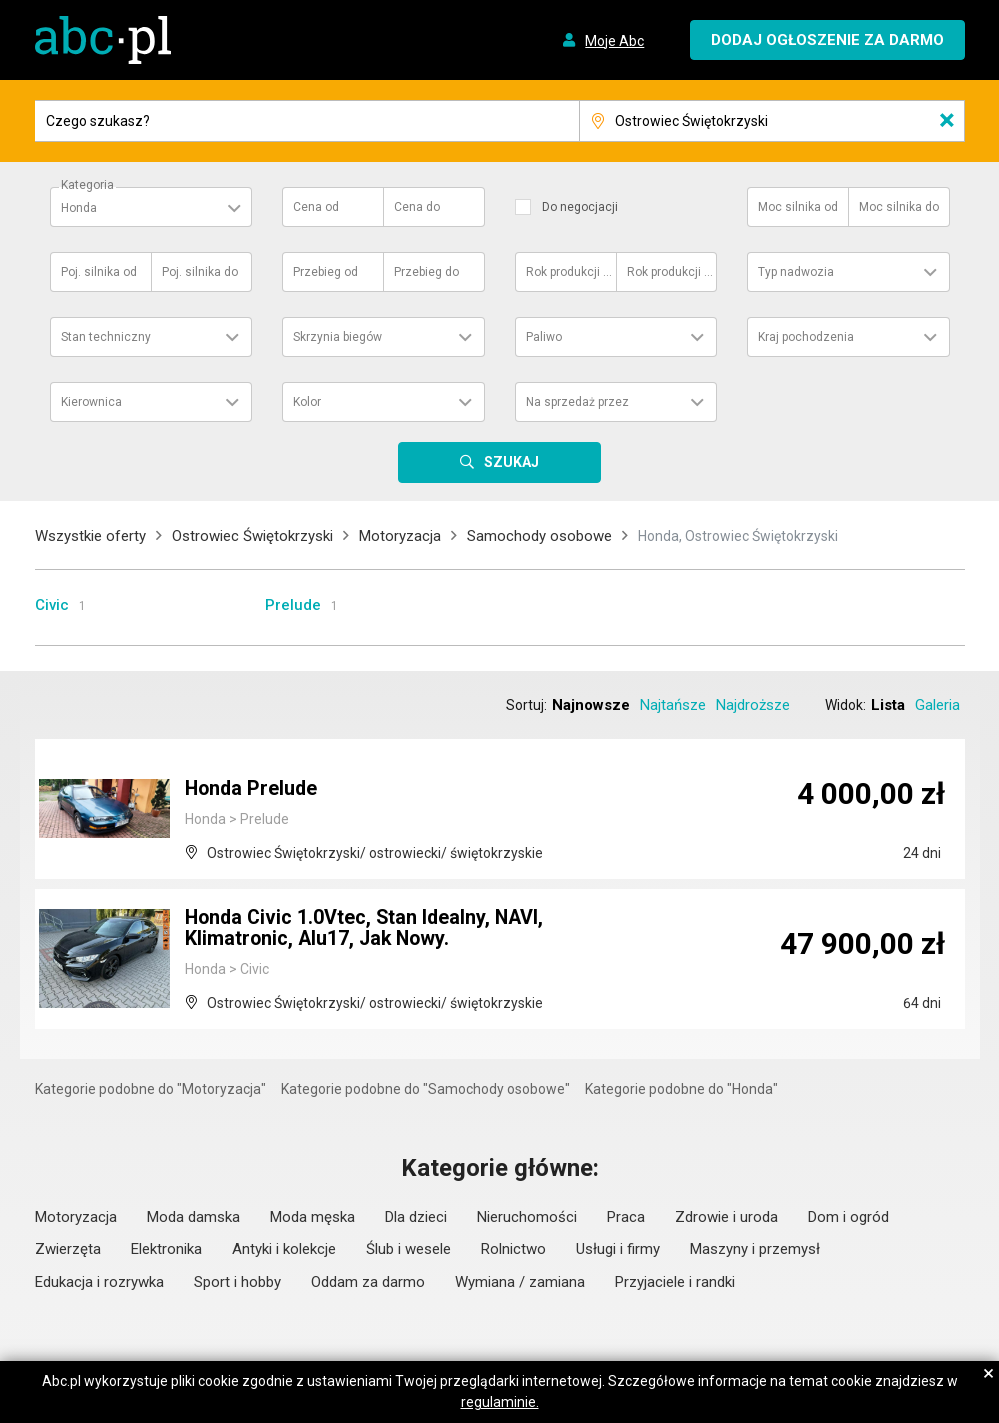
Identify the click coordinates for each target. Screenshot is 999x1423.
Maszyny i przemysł (755, 1249)
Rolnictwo (513, 1249)
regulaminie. (500, 1402)
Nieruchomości (527, 1217)
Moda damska (193, 1217)
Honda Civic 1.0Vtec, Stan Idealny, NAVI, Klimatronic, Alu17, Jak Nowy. (368, 930)
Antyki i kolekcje (284, 1249)
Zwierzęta (68, 1249)
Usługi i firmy (618, 1249)
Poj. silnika (99, 272)
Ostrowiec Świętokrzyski (252, 536)
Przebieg (325, 272)
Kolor (307, 402)
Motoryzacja (400, 536)
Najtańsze (673, 705)
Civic (52, 605)
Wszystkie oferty (90, 536)
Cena (316, 207)
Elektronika (166, 1249)
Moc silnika (798, 207)
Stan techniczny (106, 337)
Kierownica (91, 402)
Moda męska (312, 1217)
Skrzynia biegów (337, 337)
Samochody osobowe (539, 536)
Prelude (293, 605)
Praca (626, 1217)
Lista (888, 705)
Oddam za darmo (368, 1282)
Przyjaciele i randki (675, 1282)
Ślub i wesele (408, 1249)
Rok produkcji (570, 272)
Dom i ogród (848, 1217)
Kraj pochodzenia (806, 337)
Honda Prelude (253, 790)
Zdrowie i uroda (726, 1217)
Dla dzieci (416, 1217)
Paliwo (544, 337)
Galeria (937, 705)
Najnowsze (591, 705)
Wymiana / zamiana (520, 1282)
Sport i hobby (237, 1282)
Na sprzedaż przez (577, 402)
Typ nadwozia (796, 272)
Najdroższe (753, 705)
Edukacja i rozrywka (99, 1282)
